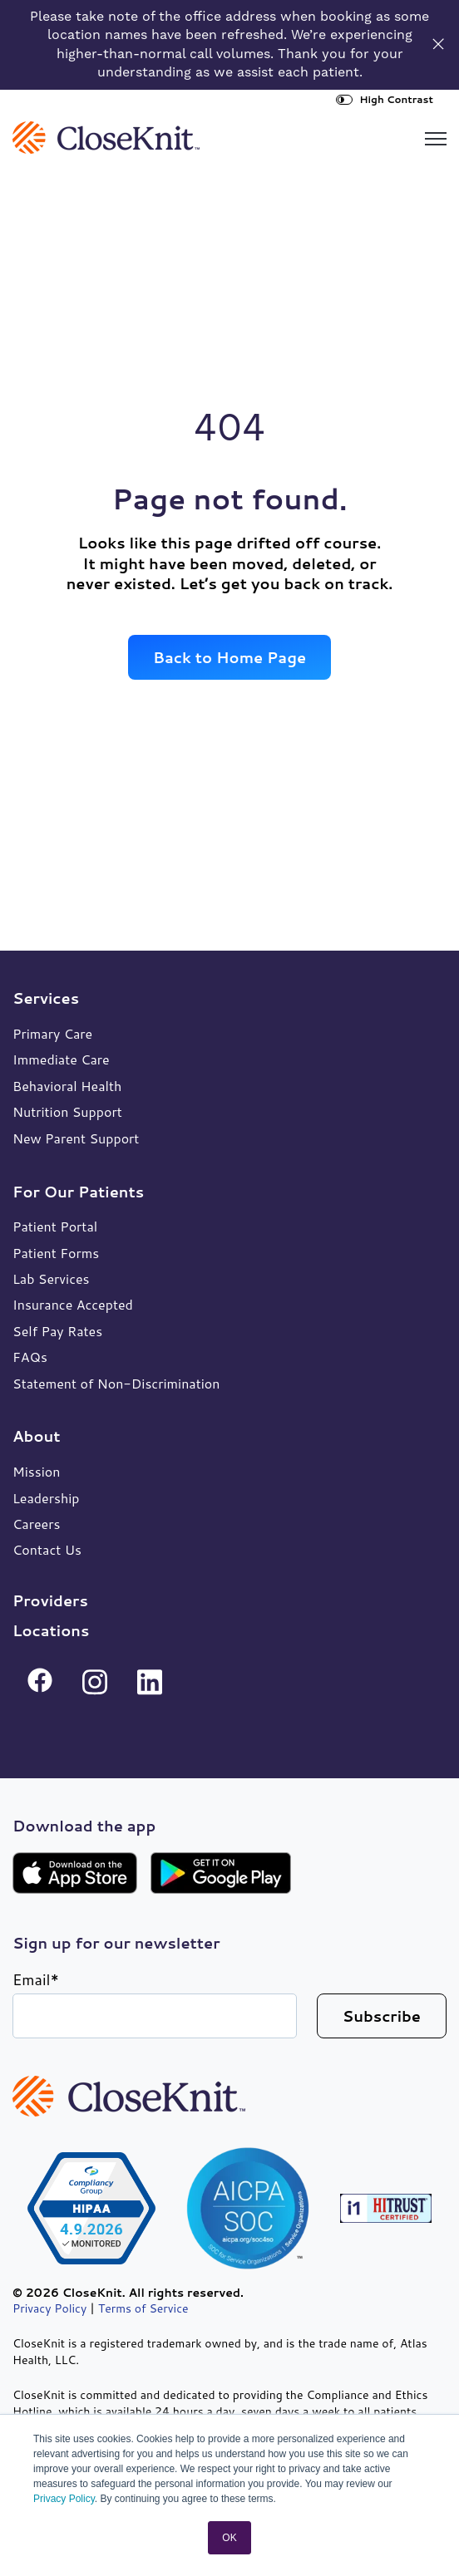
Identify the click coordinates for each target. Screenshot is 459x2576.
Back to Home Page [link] (229, 657)
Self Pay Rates (57, 1330)
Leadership (46, 1497)
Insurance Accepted (72, 1304)
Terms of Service (143, 2308)
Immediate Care (61, 1059)
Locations (50, 1630)
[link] (106, 135)
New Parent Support (75, 1138)
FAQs (29, 1356)
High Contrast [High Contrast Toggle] (384, 99)
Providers (50, 1600)
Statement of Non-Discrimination (116, 1383)
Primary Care (52, 1033)
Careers (36, 1523)
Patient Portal (54, 1226)
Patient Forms (55, 1252)
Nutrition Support (67, 1111)
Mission (36, 1471)
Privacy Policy (64, 2499)
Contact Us (46, 1549)
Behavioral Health (66, 1085)
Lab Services (51, 1278)
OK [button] (229, 2538)
